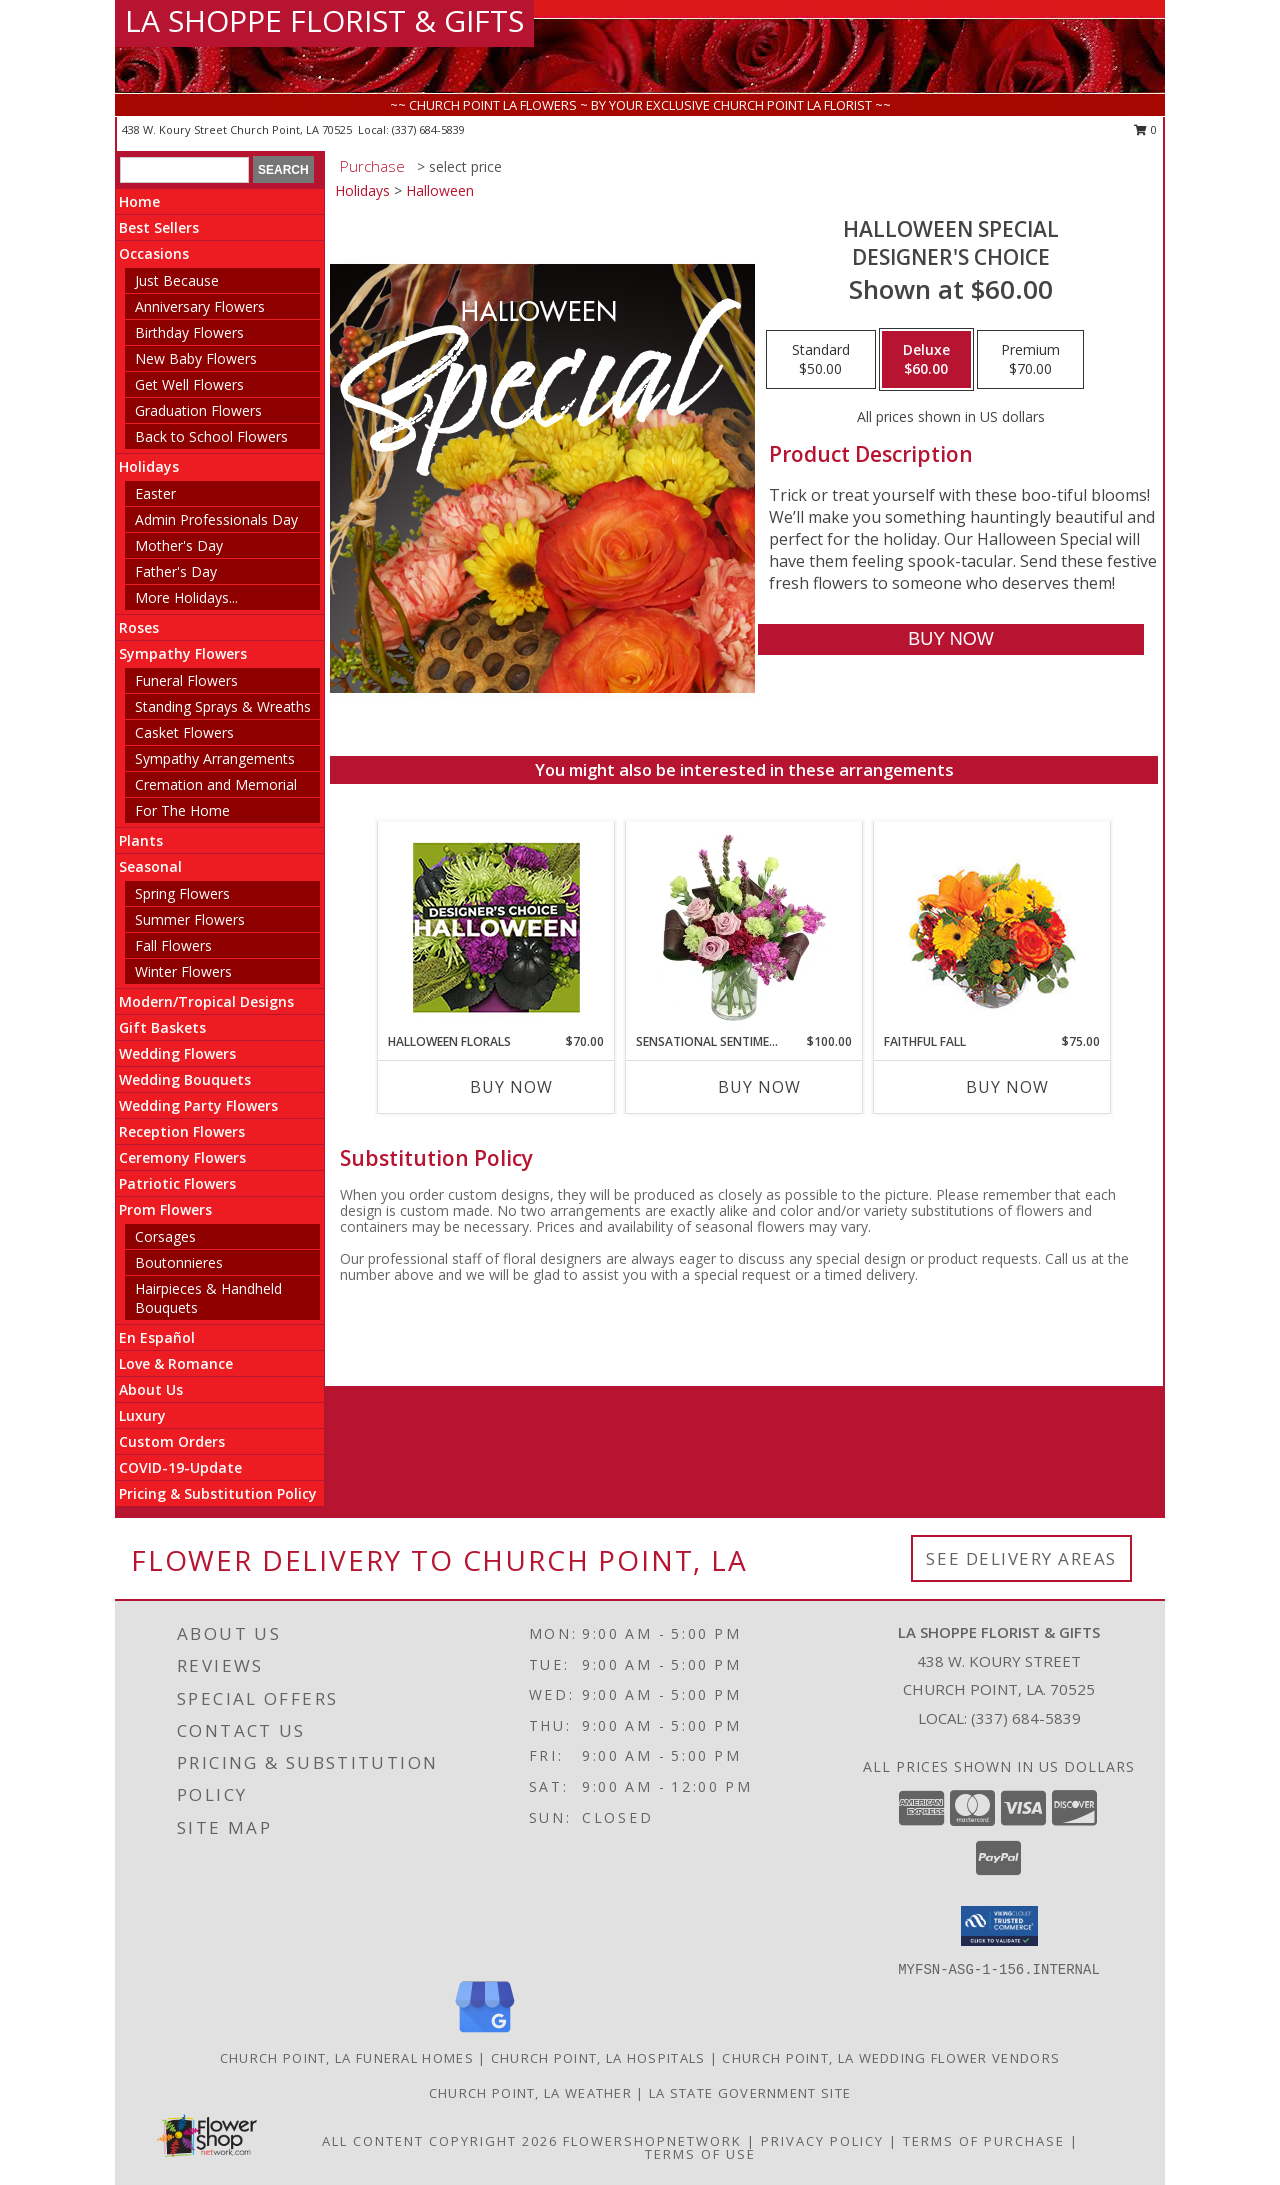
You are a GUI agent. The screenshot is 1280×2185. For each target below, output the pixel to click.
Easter (155, 493)
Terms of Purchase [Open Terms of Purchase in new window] (984, 2141)
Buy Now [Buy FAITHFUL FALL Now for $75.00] (1007, 1087)
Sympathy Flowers (183, 653)
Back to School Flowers (211, 436)
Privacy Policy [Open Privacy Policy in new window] (822, 2141)
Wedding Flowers (177, 1053)
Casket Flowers (184, 732)
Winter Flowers (183, 971)
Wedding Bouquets (185, 1079)
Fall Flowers (173, 945)
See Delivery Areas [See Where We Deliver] (1021, 1558)
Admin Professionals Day (216, 519)
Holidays (149, 466)
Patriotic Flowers (177, 1183)
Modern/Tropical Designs (206, 1001)
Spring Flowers (182, 893)
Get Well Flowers (189, 384)
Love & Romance (176, 1363)
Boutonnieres (179, 1262)
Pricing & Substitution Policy (218, 1493)
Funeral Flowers (186, 680)
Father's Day (176, 571)
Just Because (177, 280)
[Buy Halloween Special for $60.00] (950, 639)
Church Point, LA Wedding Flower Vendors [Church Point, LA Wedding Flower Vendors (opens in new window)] (891, 2058)
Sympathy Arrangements (215, 758)
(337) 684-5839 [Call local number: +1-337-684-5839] (428, 129)
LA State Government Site (750, 2093)
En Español (157, 1337)
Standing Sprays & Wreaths (223, 706)
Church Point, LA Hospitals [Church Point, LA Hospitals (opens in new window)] (598, 2058)
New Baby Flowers (196, 358)
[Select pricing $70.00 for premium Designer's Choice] (1030, 360)
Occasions (154, 253)
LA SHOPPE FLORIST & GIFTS (324, 20)
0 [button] (1145, 129)
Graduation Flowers (198, 410)
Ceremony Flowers (182, 1157)
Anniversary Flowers (200, 306)
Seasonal (150, 866)
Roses (139, 627)
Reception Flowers (182, 1131)
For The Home (182, 810)
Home (139, 201)
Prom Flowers (165, 1209)
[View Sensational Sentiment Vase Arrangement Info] (744, 927)
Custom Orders (172, 1441)
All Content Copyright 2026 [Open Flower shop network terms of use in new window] (440, 2141)
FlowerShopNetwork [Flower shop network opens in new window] (652, 2141)
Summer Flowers (190, 919)
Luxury (142, 1415)
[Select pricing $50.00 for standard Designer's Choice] (821, 360)
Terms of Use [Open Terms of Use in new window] (700, 2154)
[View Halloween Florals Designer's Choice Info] (496, 927)
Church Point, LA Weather (530, 2093)
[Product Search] (184, 170)
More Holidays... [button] (186, 597)
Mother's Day (179, 545)
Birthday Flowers (189, 332)
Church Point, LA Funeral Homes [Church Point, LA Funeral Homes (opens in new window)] (347, 2058)
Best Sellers (159, 227)
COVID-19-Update (180, 1467)
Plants (141, 840)
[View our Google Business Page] (485, 2033)
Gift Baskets (162, 1027)
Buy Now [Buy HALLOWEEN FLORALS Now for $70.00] (511, 1087)
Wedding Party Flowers (198, 1105)
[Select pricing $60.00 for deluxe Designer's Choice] (926, 360)
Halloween (440, 190)
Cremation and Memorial (216, 784)
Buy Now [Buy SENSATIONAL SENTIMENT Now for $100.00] (759, 1087)
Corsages (165, 1236)
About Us (151, 1389)
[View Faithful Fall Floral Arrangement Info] (992, 927)
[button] (999, 1926)
